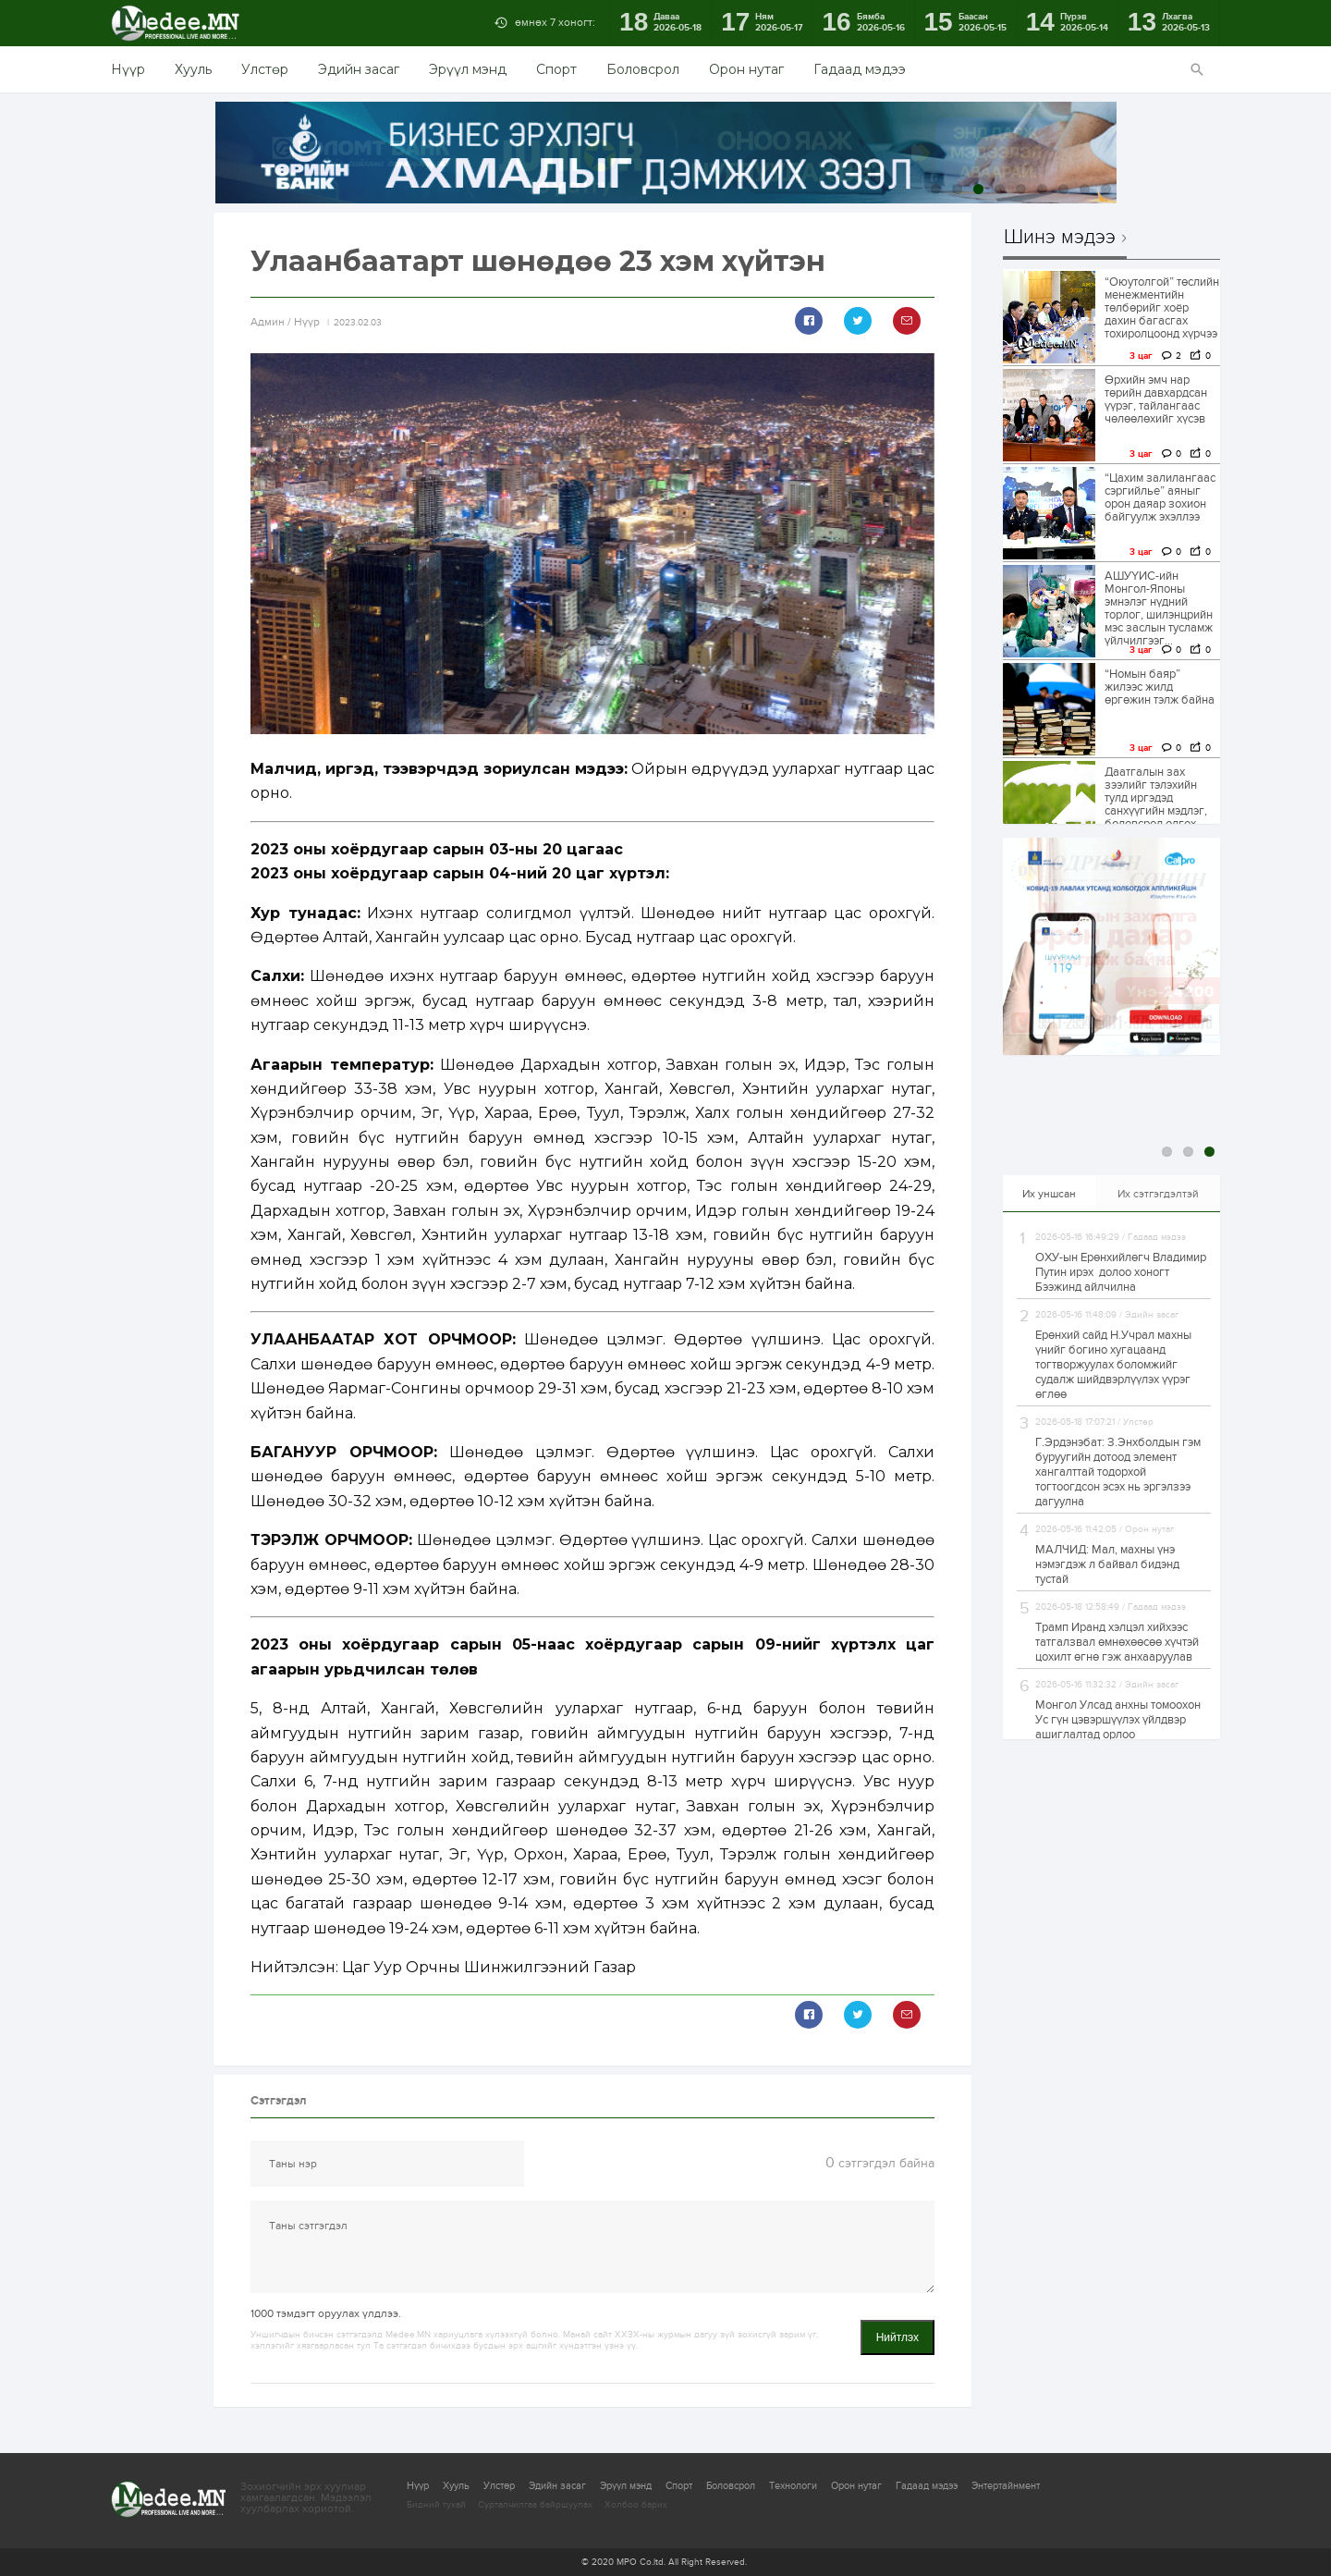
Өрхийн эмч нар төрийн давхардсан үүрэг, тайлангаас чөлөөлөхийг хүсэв (1156, 399)
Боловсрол (642, 69)
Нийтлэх (897, 2337)
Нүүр (128, 69)
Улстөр (264, 69)
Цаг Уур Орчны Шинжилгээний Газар (489, 1967)
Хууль (193, 69)
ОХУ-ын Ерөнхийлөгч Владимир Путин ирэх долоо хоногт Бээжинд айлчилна (1120, 1272)
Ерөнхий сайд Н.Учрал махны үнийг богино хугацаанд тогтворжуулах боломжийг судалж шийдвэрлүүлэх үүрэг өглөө (1113, 1365)
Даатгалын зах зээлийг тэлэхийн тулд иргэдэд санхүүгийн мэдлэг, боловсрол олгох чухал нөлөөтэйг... (1156, 804)
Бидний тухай (436, 2504)
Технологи (793, 2486)
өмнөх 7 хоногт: (555, 22)
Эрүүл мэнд (468, 69)
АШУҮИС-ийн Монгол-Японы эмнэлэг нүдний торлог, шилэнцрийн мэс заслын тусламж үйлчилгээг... (1159, 608)
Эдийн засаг (358, 69)
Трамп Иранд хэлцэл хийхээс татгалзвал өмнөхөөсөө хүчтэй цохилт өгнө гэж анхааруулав (1117, 1642)
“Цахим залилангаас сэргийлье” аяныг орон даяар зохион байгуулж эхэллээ (1160, 497)
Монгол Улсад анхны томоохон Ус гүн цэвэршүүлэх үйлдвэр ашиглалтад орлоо (1118, 1720)
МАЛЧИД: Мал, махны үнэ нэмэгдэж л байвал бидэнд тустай (1107, 1564)
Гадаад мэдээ (859, 69)
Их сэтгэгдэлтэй (1158, 1193)
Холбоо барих (635, 2504)
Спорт (556, 69)
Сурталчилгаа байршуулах (535, 2504)
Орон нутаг (746, 69)
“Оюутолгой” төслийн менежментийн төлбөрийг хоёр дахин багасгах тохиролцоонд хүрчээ (1162, 308)
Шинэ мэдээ (1060, 238)
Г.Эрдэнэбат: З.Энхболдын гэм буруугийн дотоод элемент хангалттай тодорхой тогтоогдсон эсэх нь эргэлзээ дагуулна (1118, 1472)
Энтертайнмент (1005, 2486)
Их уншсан (1049, 1193)
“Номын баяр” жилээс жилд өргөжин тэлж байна (1160, 687)
